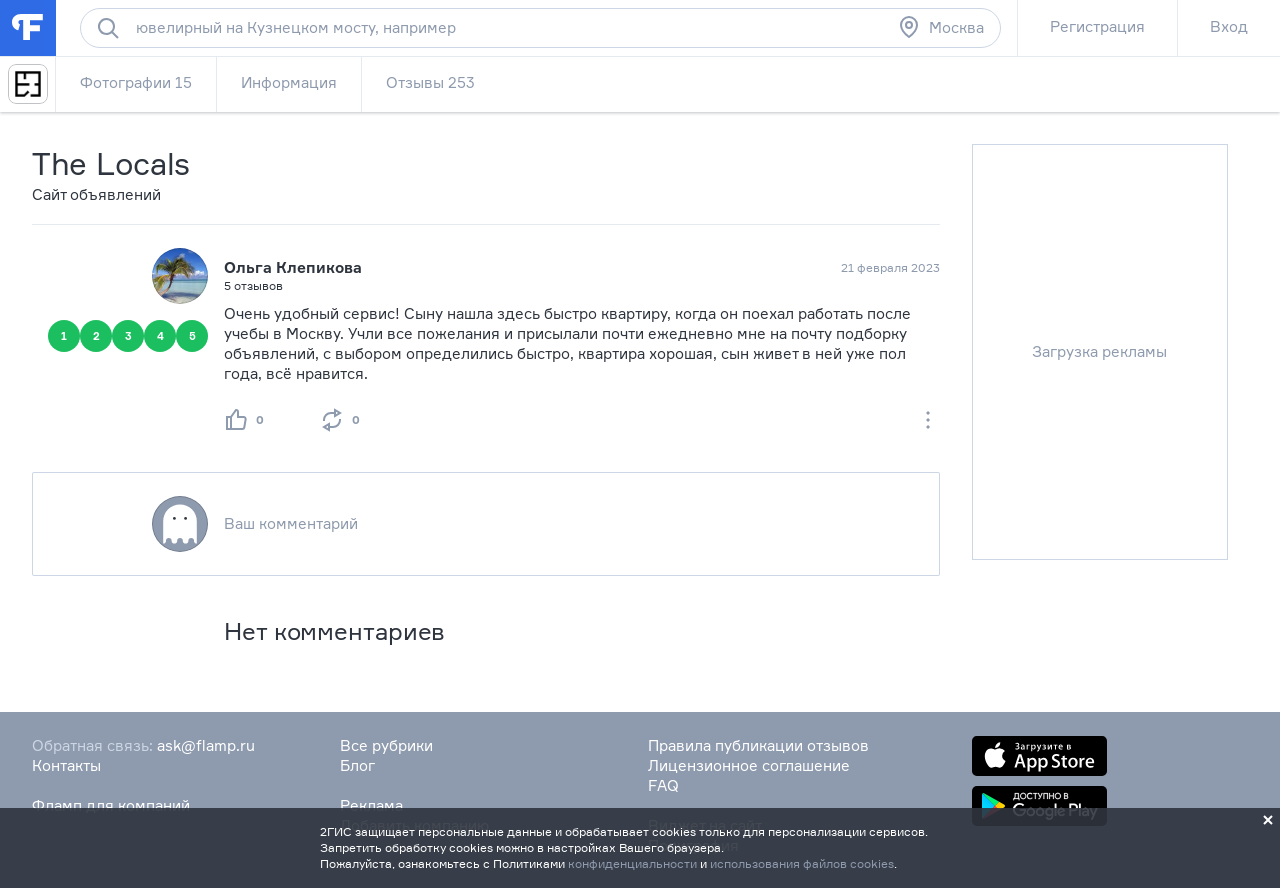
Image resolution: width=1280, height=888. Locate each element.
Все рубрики (386, 745)
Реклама (371, 805)
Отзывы (430, 82)
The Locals (111, 163)
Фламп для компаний (111, 805)
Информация (289, 82)
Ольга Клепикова (293, 267)
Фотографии (136, 82)
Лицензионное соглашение (749, 765)
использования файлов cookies (802, 863)
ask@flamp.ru (206, 745)
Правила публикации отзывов (758, 745)
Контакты (66, 765)
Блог (357, 765)
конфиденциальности (632, 863)
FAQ (663, 785)
